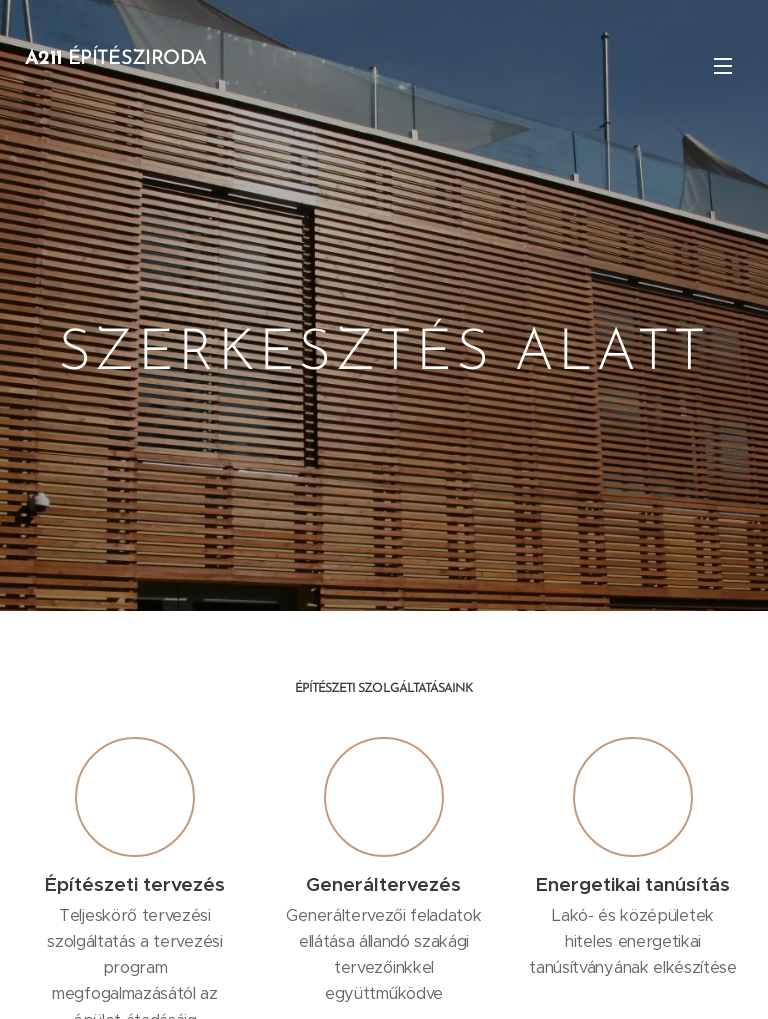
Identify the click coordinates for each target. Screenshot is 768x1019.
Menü (723, 66)
